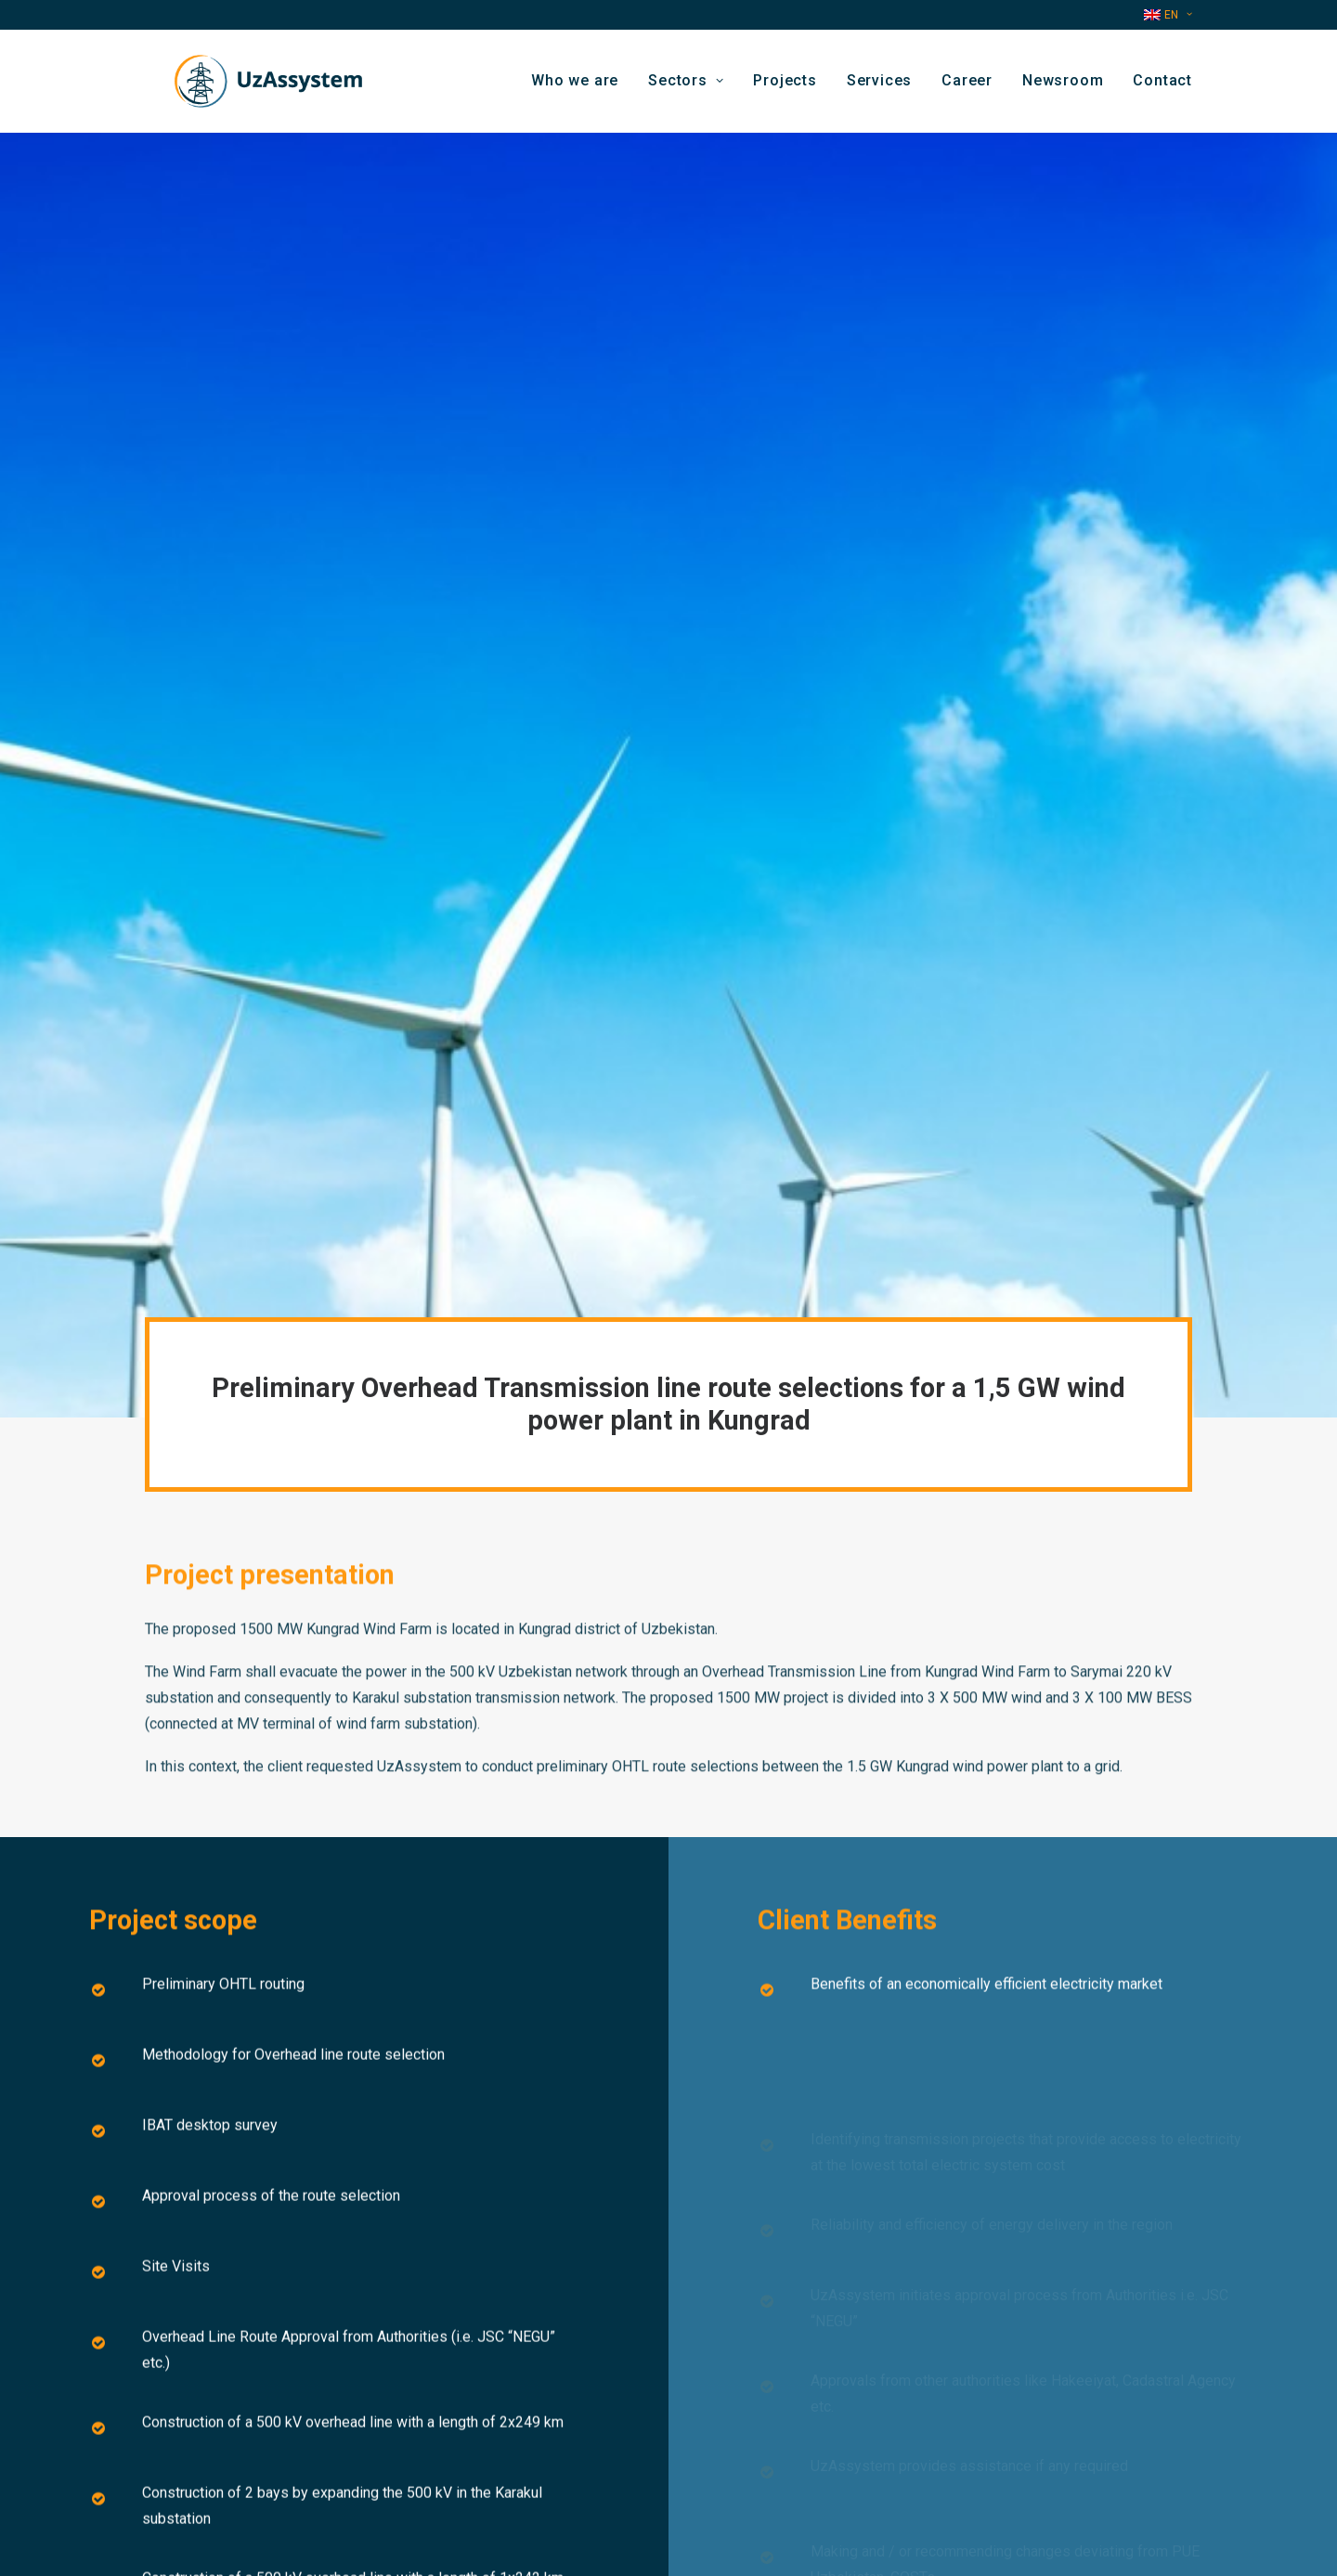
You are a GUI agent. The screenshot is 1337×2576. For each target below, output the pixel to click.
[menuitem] (1168, 15)
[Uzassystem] (260, 87)
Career (967, 87)
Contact (1162, 87)
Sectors (685, 87)
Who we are (574, 87)
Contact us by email (475, 2444)
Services (879, 87)
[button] (972, 2468)
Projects (784, 87)
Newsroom (1062, 87)
